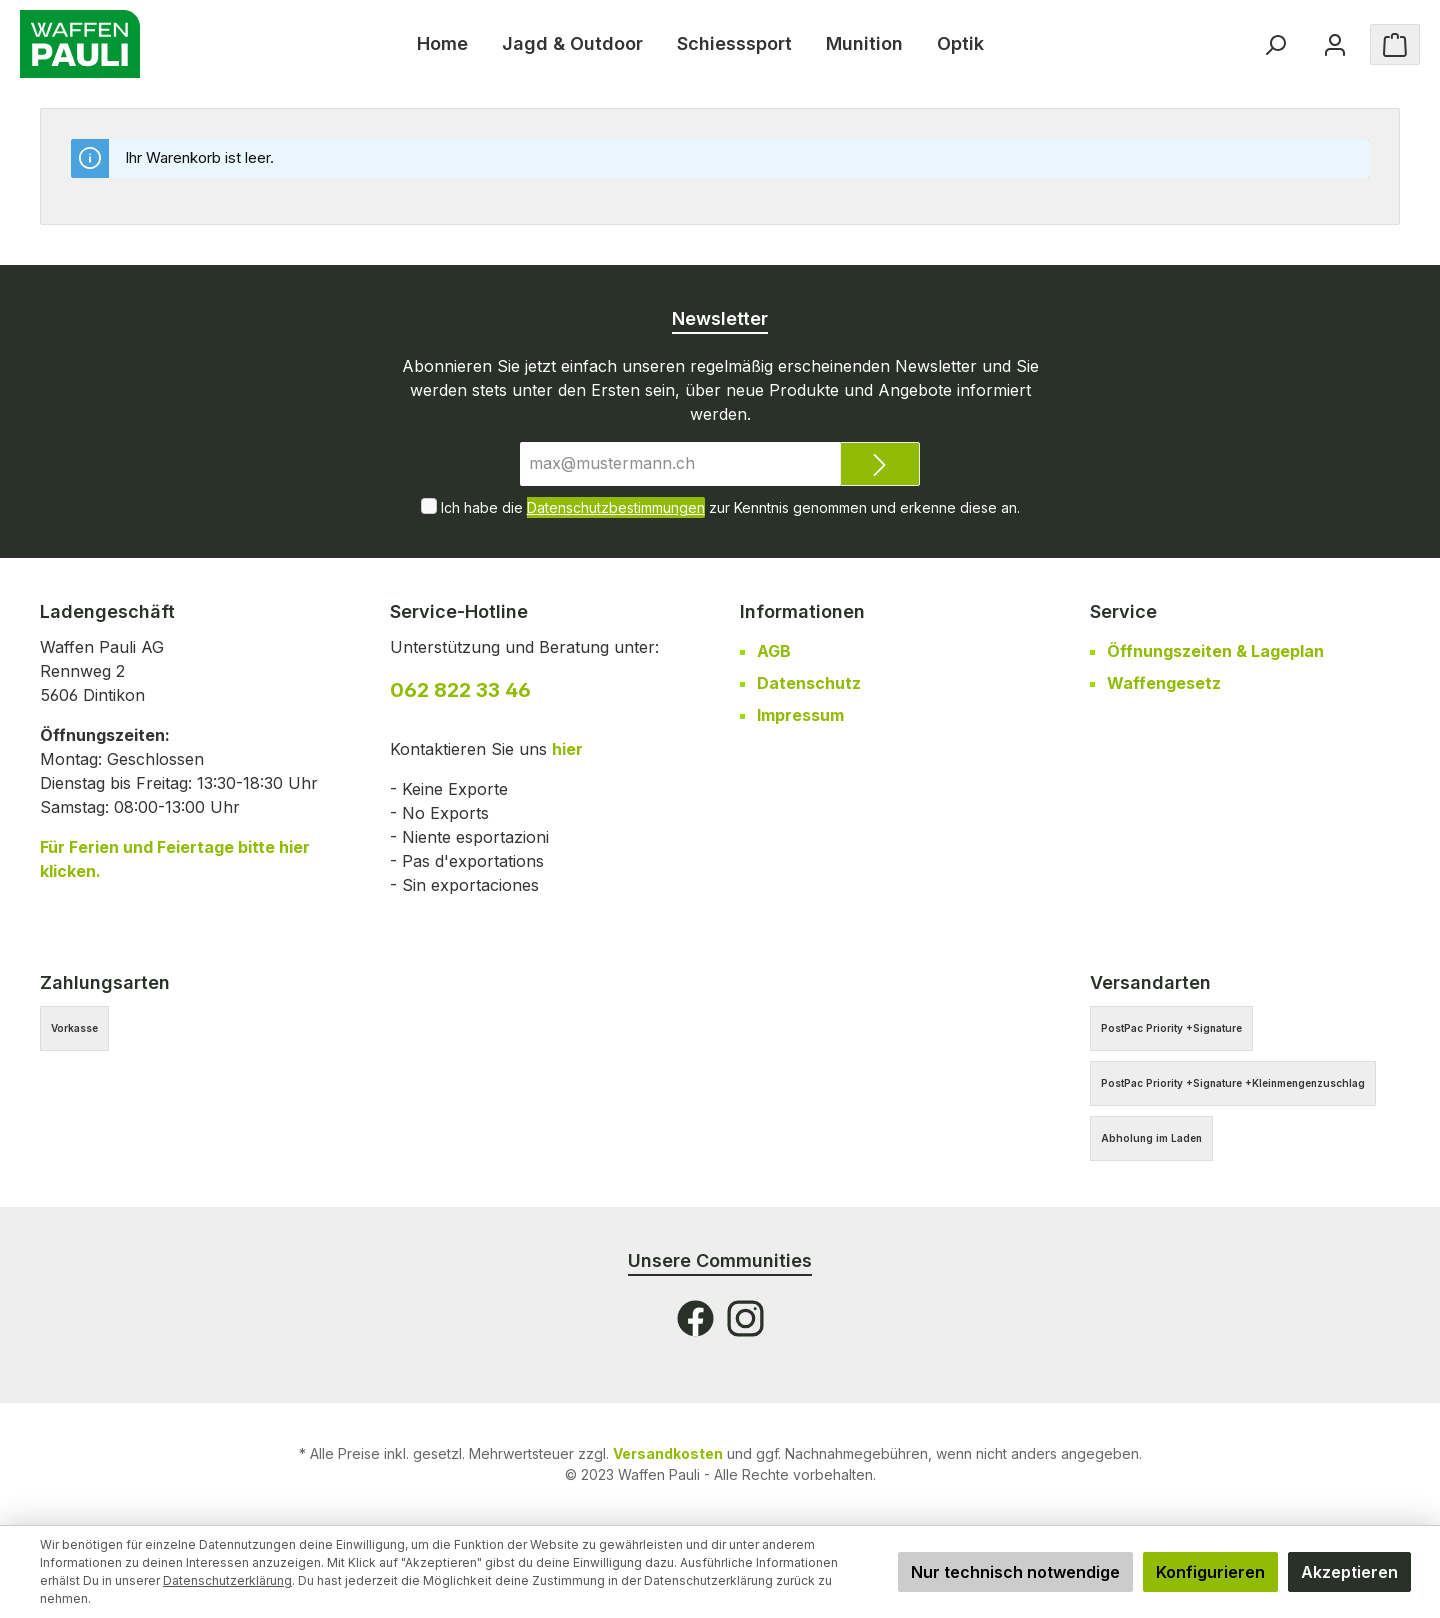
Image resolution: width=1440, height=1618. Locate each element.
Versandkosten (668, 1453)
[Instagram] (745, 1318)
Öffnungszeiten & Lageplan (1215, 651)
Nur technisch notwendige (1015, 1572)
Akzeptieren (1349, 1572)
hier (567, 749)
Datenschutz (809, 683)
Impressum (800, 715)
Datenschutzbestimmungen (616, 507)
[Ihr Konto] (1335, 44)
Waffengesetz (1164, 683)
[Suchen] (1275, 44)
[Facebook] (695, 1318)
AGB (774, 651)
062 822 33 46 (460, 690)
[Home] (442, 44)
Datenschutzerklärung (227, 1580)
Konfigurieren (1210, 1572)
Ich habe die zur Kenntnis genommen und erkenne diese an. (730, 507)
